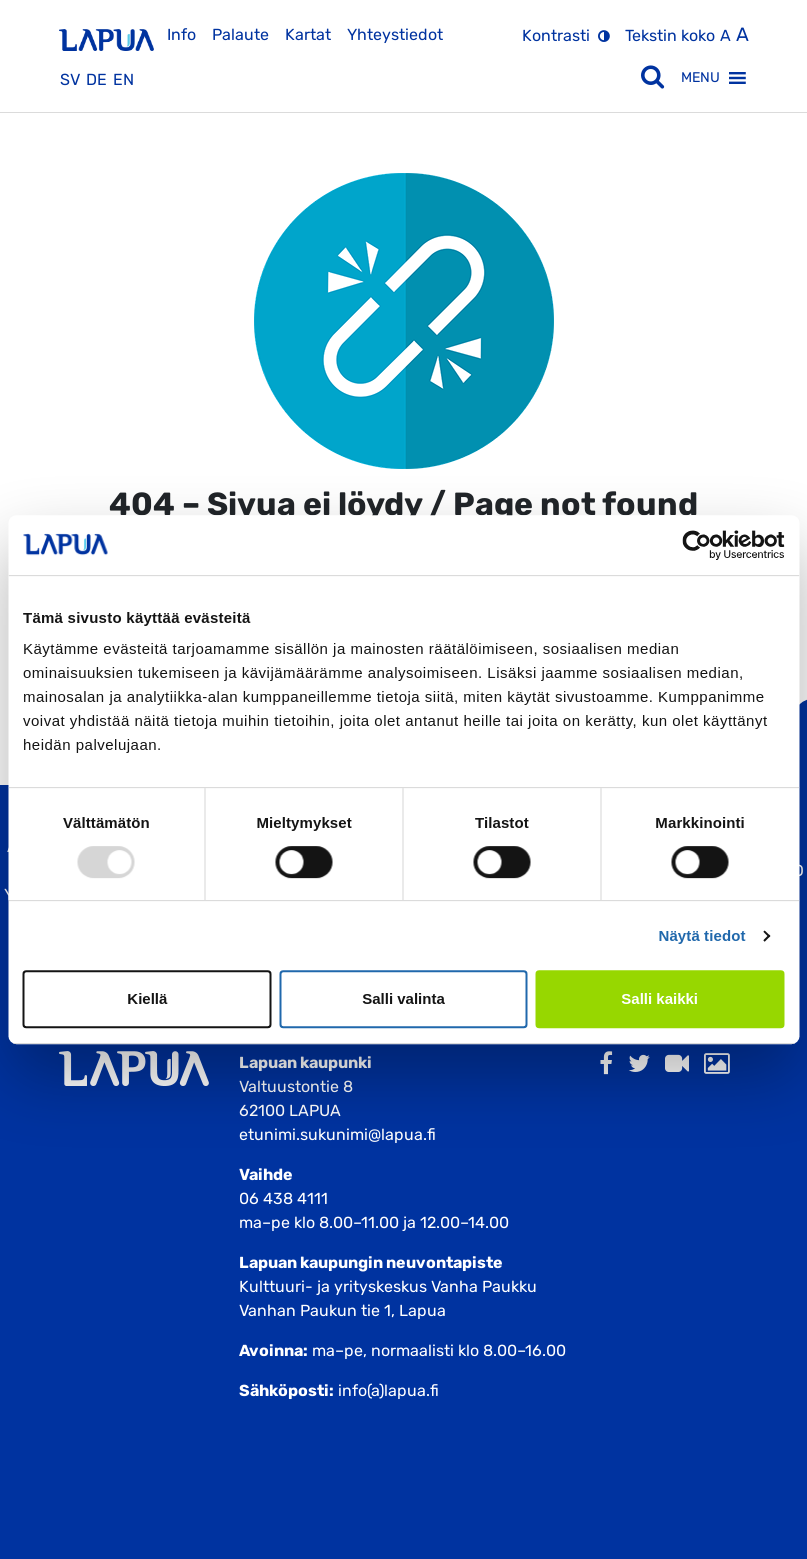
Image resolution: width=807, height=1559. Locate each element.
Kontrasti (556, 35)
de (96, 79)
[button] (700, 78)
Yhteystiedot (395, 34)
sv (70, 79)
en (123, 79)
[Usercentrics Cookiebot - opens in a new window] (696, 545)
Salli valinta (403, 998)
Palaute (240, 34)
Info (181, 34)
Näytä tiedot (702, 935)
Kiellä (147, 998)
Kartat (308, 34)
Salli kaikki (659, 998)
